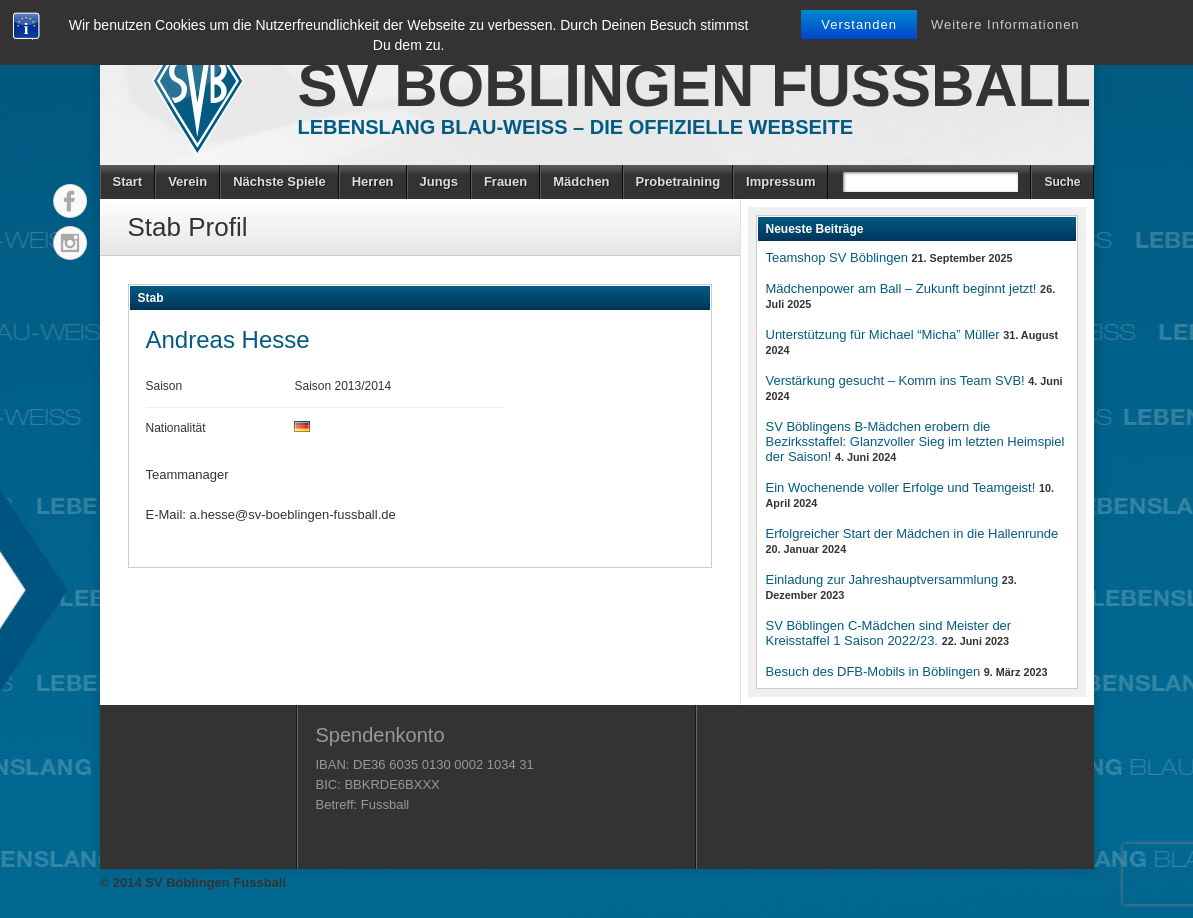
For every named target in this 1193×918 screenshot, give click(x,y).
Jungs (439, 181)
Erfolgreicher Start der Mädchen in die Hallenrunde (912, 533)
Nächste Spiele (279, 181)
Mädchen (581, 181)
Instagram (70, 243)
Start (128, 181)
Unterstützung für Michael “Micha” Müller (883, 334)
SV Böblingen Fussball (694, 85)
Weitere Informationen (1005, 24)
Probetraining (678, 181)
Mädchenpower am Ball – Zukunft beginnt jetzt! (901, 288)
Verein (187, 181)
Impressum (780, 181)
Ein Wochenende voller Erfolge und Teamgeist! (901, 487)
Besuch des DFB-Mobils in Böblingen (873, 671)
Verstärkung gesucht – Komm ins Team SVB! (895, 380)
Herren (373, 181)
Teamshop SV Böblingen (837, 257)
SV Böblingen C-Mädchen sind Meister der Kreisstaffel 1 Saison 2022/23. (889, 633)
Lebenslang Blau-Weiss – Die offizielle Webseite (576, 127)
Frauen (505, 181)
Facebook (70, 201)
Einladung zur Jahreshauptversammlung (882, 579)
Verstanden (859, 24)
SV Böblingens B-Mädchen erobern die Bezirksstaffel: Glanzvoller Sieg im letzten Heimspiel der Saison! (915, 441)
